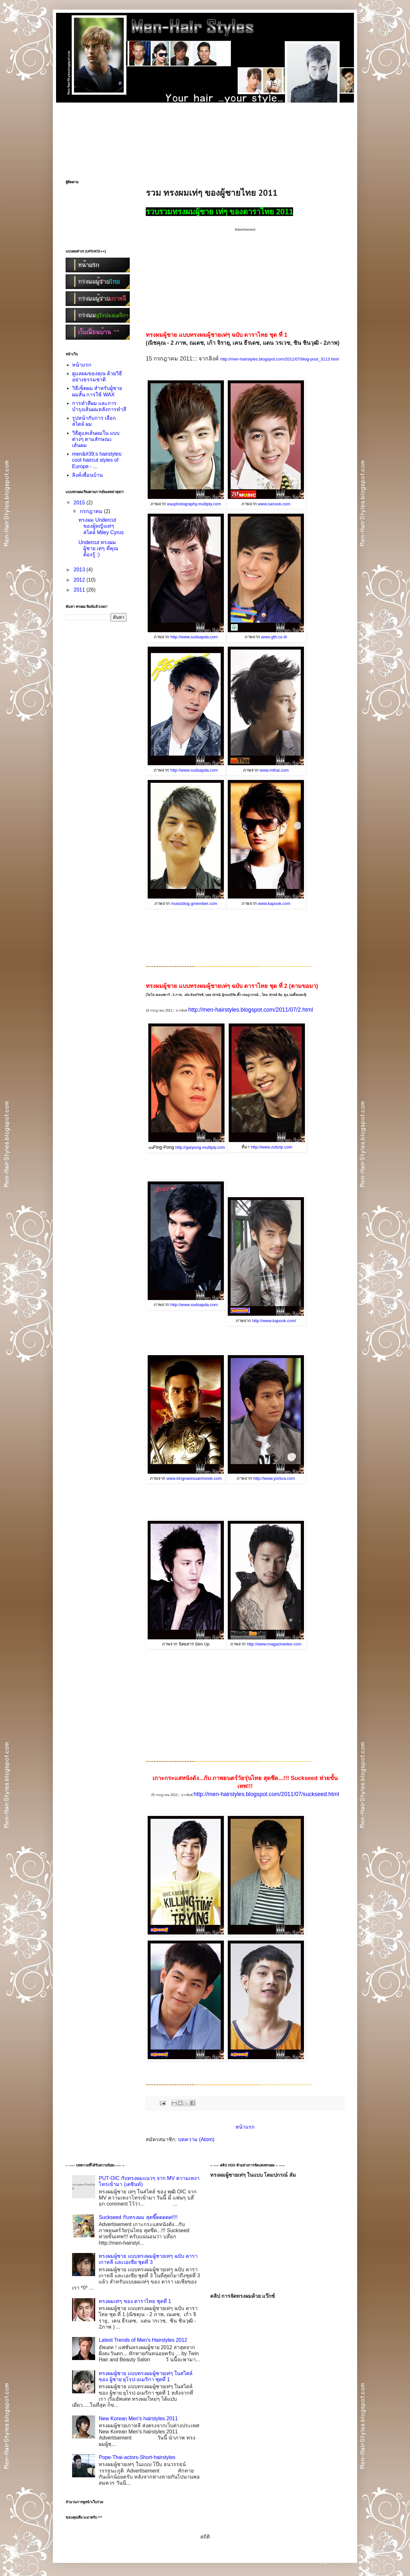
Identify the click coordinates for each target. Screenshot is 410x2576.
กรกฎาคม (92, 511)
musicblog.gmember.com (194, 903)
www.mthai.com (274, 770)
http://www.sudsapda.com (194, 636)
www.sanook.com (274, 503)
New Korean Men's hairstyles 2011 (138, 2418)
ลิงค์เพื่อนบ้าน (87, 475)
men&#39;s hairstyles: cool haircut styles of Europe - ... (97, 460)
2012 (80, 580)
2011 (80, 589)
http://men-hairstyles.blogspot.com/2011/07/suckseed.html (266, 1794)
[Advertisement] (205, 131)
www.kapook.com (274, 903)
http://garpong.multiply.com (200, 1147)
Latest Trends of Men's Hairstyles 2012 (143, 2340)
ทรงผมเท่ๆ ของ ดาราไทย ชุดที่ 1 (135, 2301)
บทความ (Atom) (196, 2139)
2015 (80, 502)
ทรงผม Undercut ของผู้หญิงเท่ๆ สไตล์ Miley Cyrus (101, 526)
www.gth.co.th (274, 636)
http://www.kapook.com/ (274, 1320)
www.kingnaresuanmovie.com (194, 1478)
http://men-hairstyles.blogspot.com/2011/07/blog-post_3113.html (279, 359)
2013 (80, 569)
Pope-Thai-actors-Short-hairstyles (137, 2457)
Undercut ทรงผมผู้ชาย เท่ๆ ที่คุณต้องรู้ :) (98, 548)
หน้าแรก (245, 2127)
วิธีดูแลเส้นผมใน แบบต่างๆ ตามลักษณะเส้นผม (95, 439)
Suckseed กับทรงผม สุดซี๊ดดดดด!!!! (138, 2217)
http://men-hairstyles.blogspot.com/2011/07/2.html (250, 1009)
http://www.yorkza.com (274, 1478)
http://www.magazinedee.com (274, 1644)
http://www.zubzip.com (271, 1147)
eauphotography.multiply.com (194, 503)
